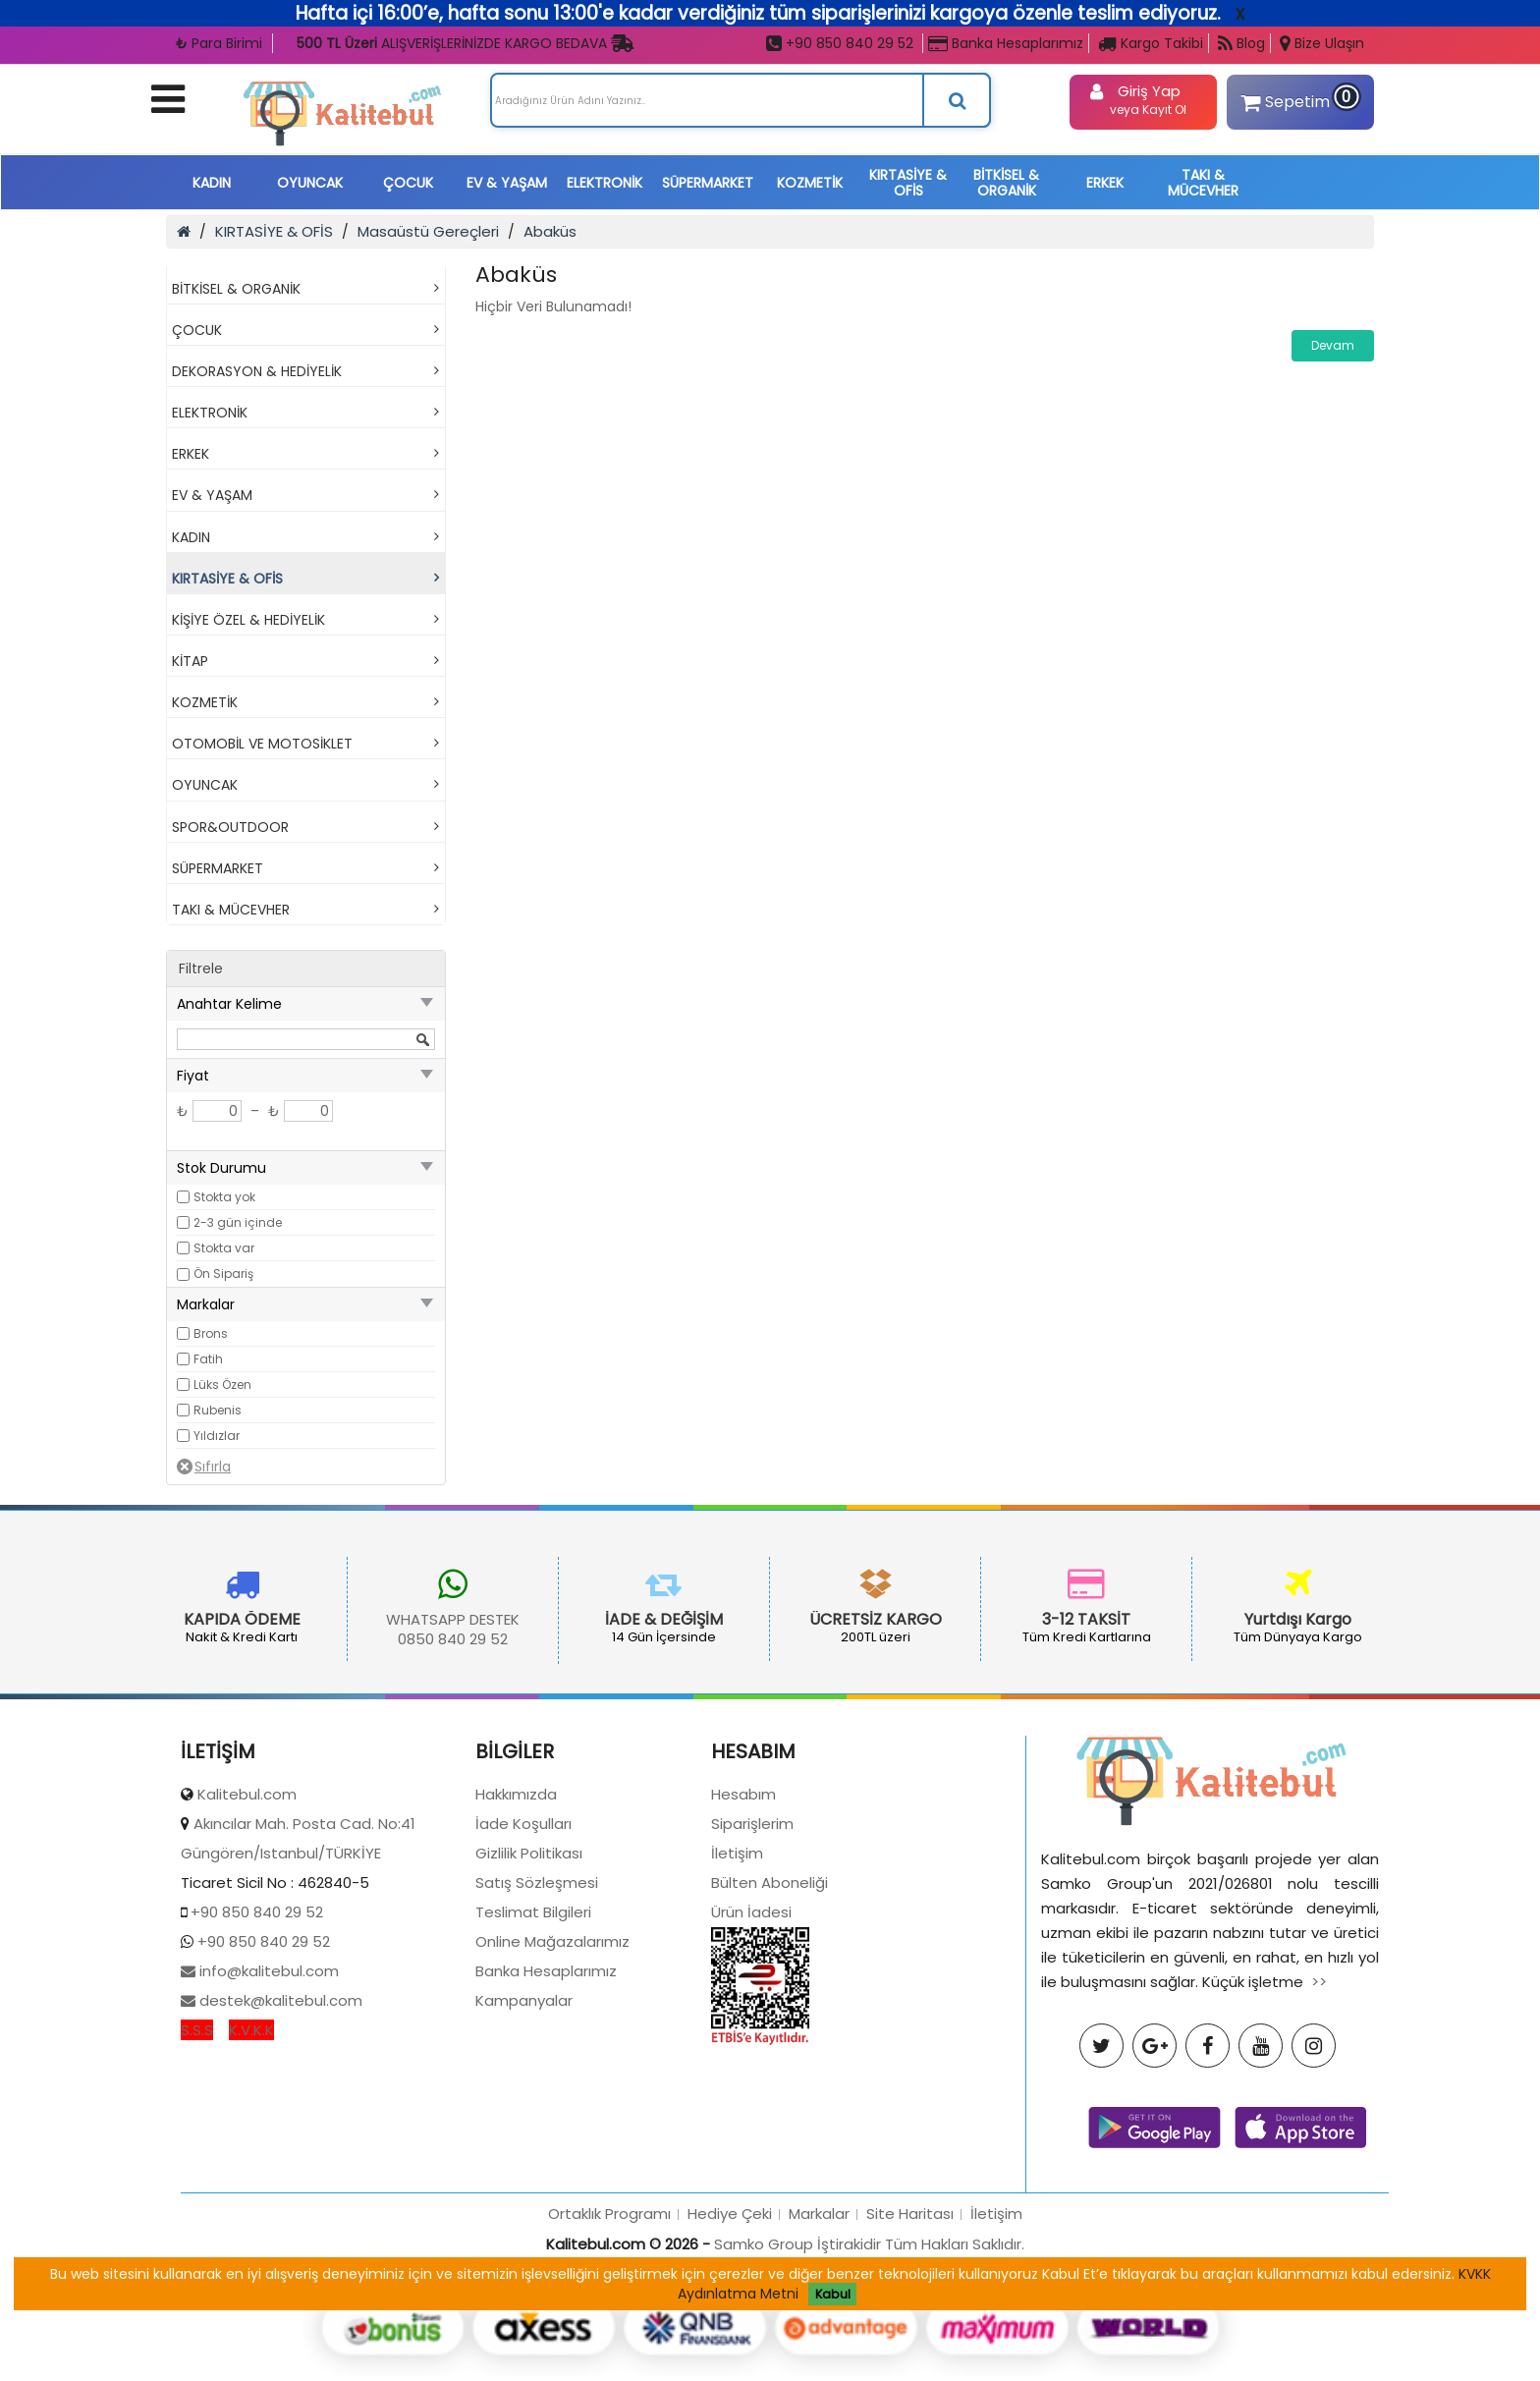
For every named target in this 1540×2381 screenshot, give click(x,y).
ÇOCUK (408, 183)
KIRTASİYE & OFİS (908, 182)
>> (1319, 2116)
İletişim (737, 1987)
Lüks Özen (222, 1384)
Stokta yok (224, 1197)
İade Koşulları (523, 1958)
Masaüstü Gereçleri (428, 231)
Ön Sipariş (223, 1273)
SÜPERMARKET (707, 183)
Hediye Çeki (730, 2348)
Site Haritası (910, 2348)
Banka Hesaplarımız (1005, 43)
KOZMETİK (810, 183)
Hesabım (743, 1928)
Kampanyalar (524, 2135)
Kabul (833, 2294)
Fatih (208, 1359)
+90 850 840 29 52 (839, 43)
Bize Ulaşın (1322, 43)
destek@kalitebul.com (278, 2135)
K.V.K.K (251, 2164)
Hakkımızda (516, 1928)
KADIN (211, 183)
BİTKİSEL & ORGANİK (1006, 182)
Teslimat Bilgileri (533, 2046)
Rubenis (217, 1410)
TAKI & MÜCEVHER (1203, 182)
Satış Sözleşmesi (536, 2017)
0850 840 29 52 (328, 1639)
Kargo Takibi (1150, 43)
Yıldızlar (216, 1435)
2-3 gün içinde (237, 1222)
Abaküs (550, 231)
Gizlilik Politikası (528, 1987)
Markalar (819, 2348)
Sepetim (1297, 99)
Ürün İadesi (751, 2046)
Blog (1241, 43)
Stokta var (223, 1248)
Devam (1332, 345)
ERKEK (1105, 183)
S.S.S (197, 2164)
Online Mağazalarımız (552, 2076)
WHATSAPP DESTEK (328, 1619)
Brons (210, 1333)
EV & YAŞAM (507, 183)
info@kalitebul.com (267, 2105)
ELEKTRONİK (604, 183)
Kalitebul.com (247, 1928)
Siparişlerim (752, 1958)
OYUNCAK (310, 183)
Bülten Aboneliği (769, 2017)
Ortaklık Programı (609, 2348)
